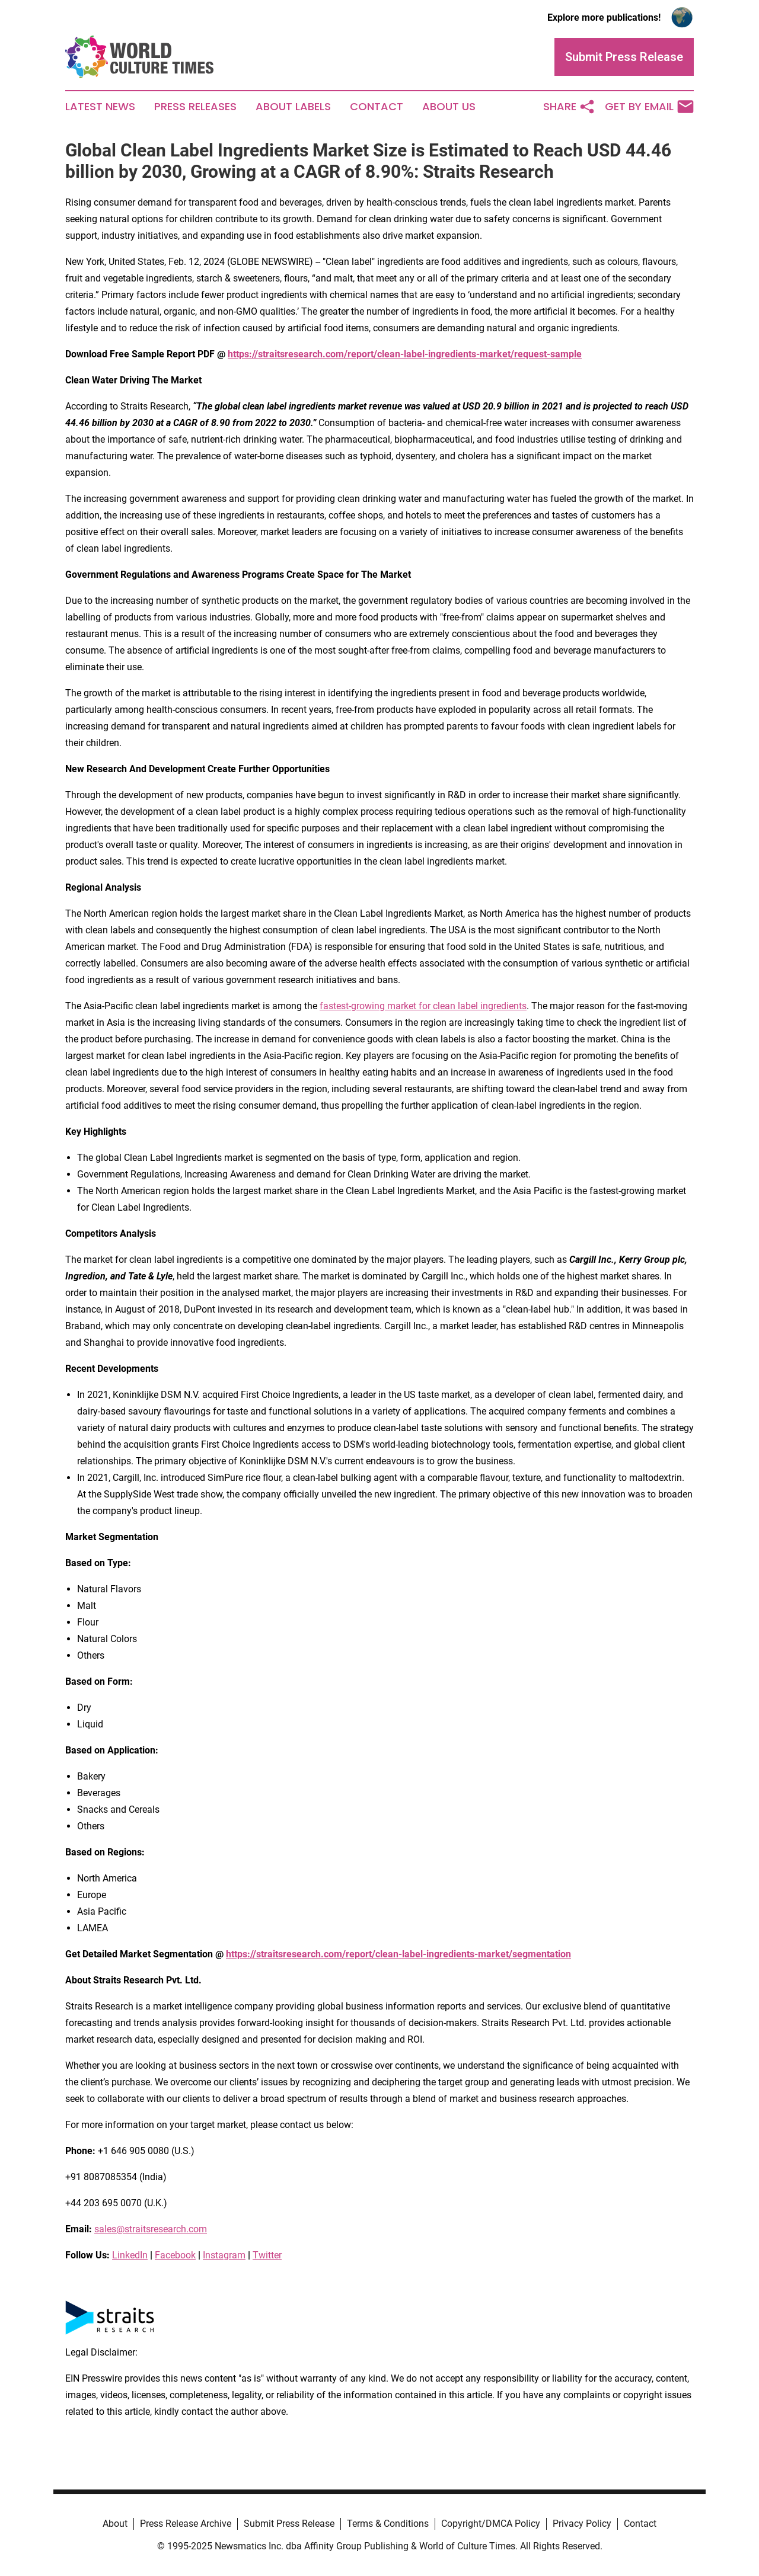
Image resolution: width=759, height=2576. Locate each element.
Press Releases (195, 106)
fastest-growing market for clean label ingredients (423, 1006)
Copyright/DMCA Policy (490, 2523)
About (115, 2523)
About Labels (293, 106)
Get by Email (649, 106)
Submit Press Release (289, 2523)
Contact (376, 106)
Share (569, 106)
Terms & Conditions (388, 2523)
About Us (449, 106)
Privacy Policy (582, 2523)
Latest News (100, 106)
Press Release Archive (185, 2523)
